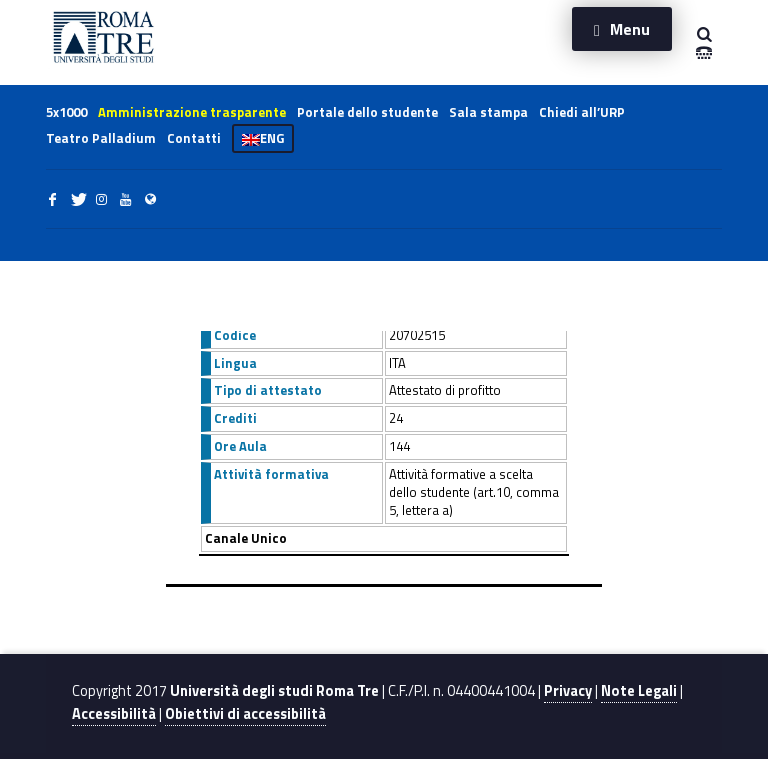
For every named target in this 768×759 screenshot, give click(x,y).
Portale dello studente (367, 112)
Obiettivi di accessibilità (245, 714)
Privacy (568, 691)
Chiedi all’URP (582, 112)
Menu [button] (630, 29)
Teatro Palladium (101, 138)
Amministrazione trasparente (192, 112)
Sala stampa (488, 112)
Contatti (194, 138)
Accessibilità (114, 714)
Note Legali (639, 691)
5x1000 (66, 112)
